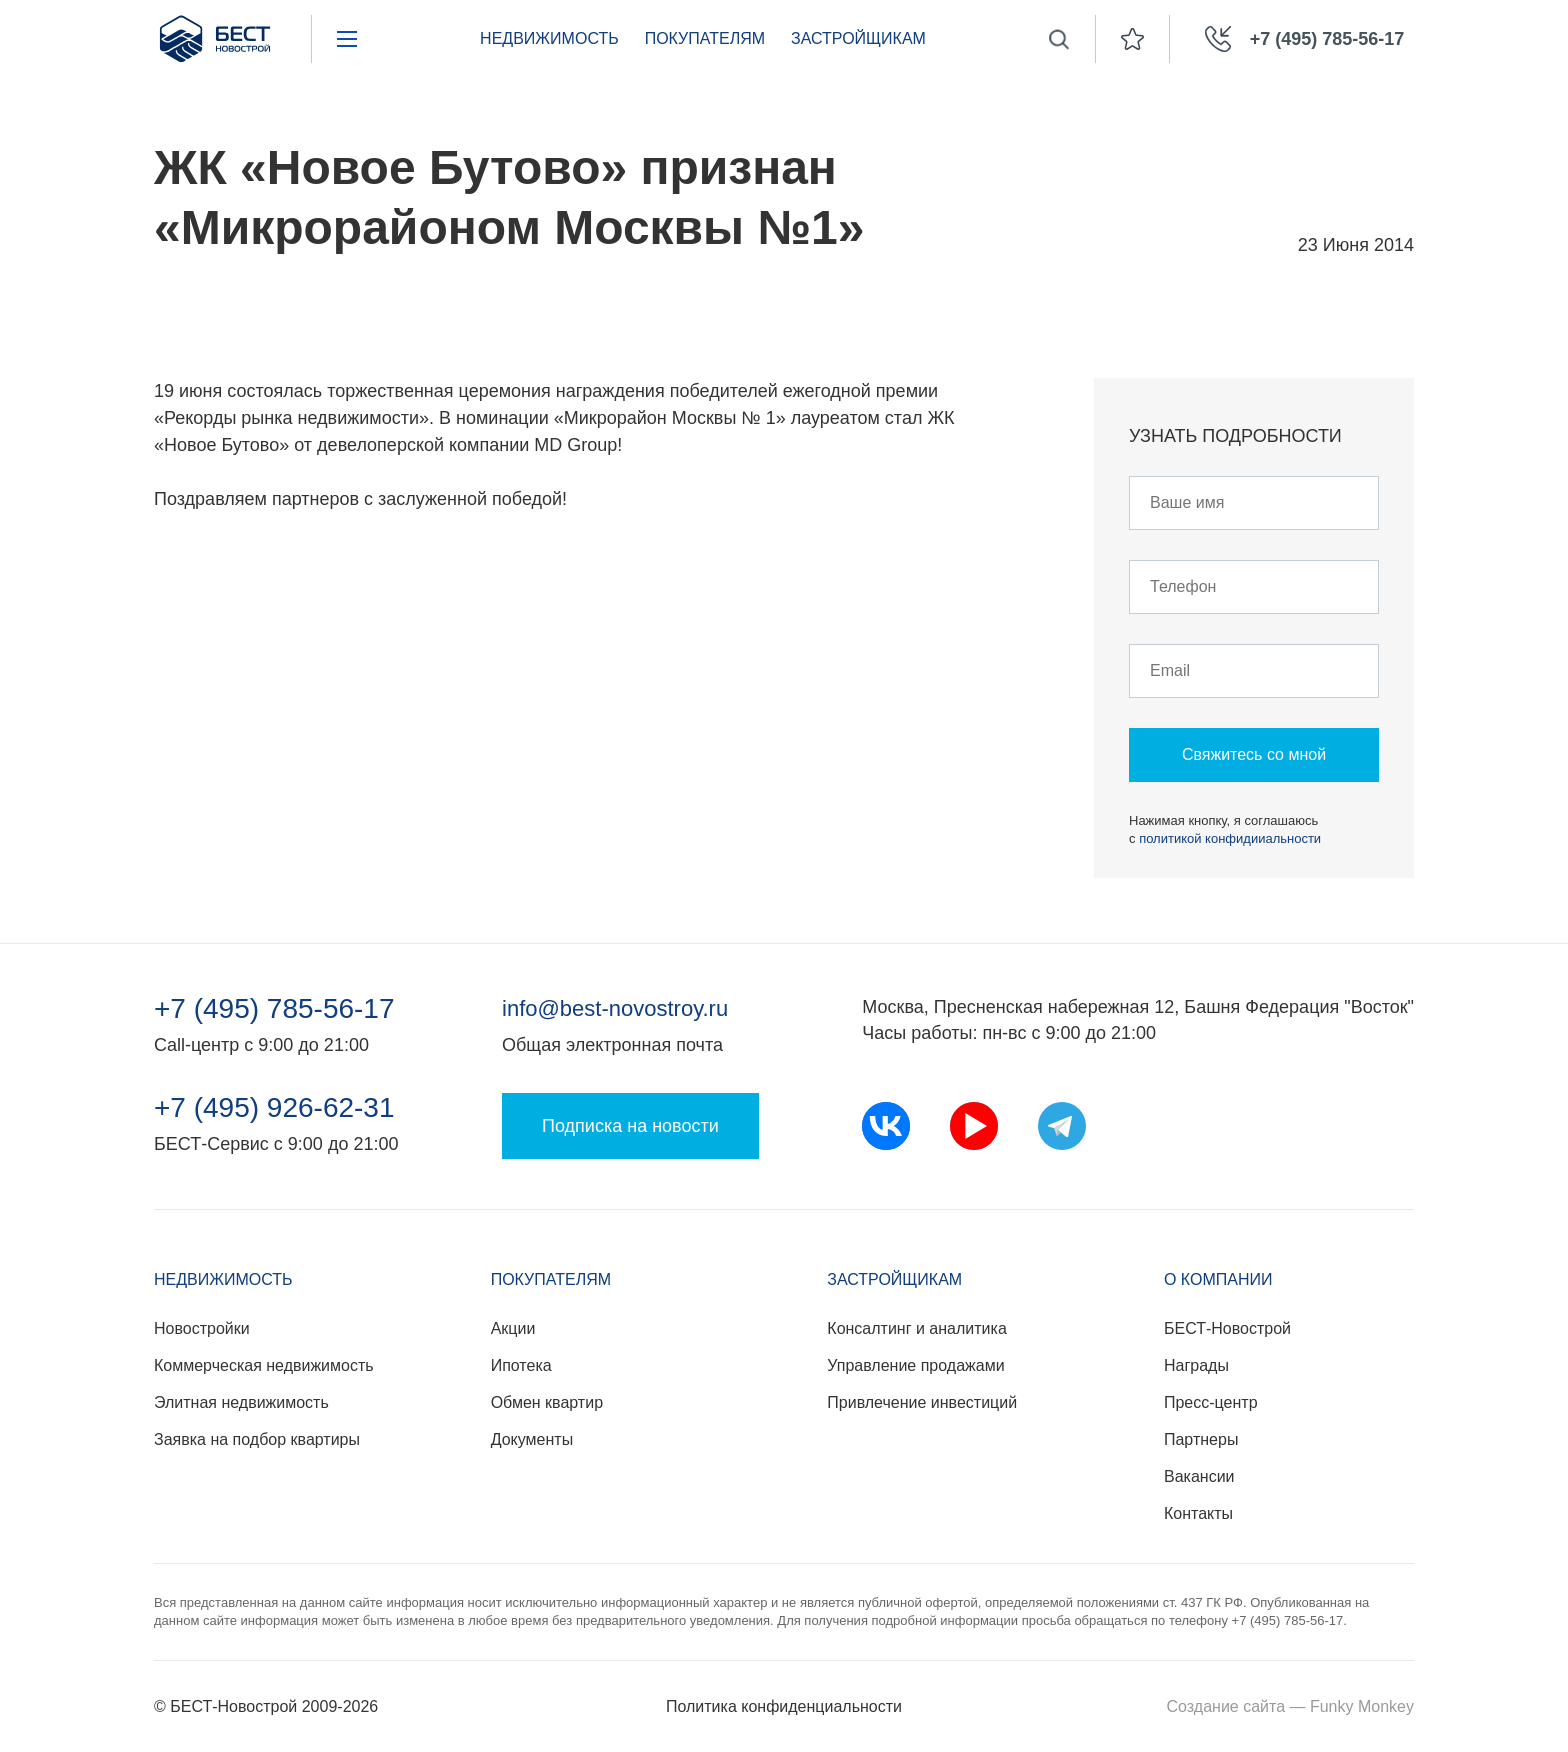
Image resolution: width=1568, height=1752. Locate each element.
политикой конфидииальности (1230, 838)
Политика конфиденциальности (784, 1706)
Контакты (1198, 1513)
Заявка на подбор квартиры (257, 1439)
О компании (1218, 1279)
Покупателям (705, 38)
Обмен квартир (547, 1402)
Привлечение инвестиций (922, 1402)
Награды (1196, 1365)
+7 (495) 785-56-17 (274, 1009)
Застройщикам (858, 38)
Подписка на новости (630, 1126)
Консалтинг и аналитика (916, 1328)
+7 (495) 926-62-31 (274, 1108)
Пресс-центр (1211, 1402)
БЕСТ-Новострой (1227, 1328)
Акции (513, 1328)
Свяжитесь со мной (1254, 754)
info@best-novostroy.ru (615, 1008)
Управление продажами (915, 1365)
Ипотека (521, 1365)
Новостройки (202, 1328)
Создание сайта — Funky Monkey (1290, 1706)
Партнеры (1201, 1439)
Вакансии (1199, 1476)
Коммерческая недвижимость (264, 1365)
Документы (532, 1439)
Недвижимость (549, 38)
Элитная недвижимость (241, 1402)
